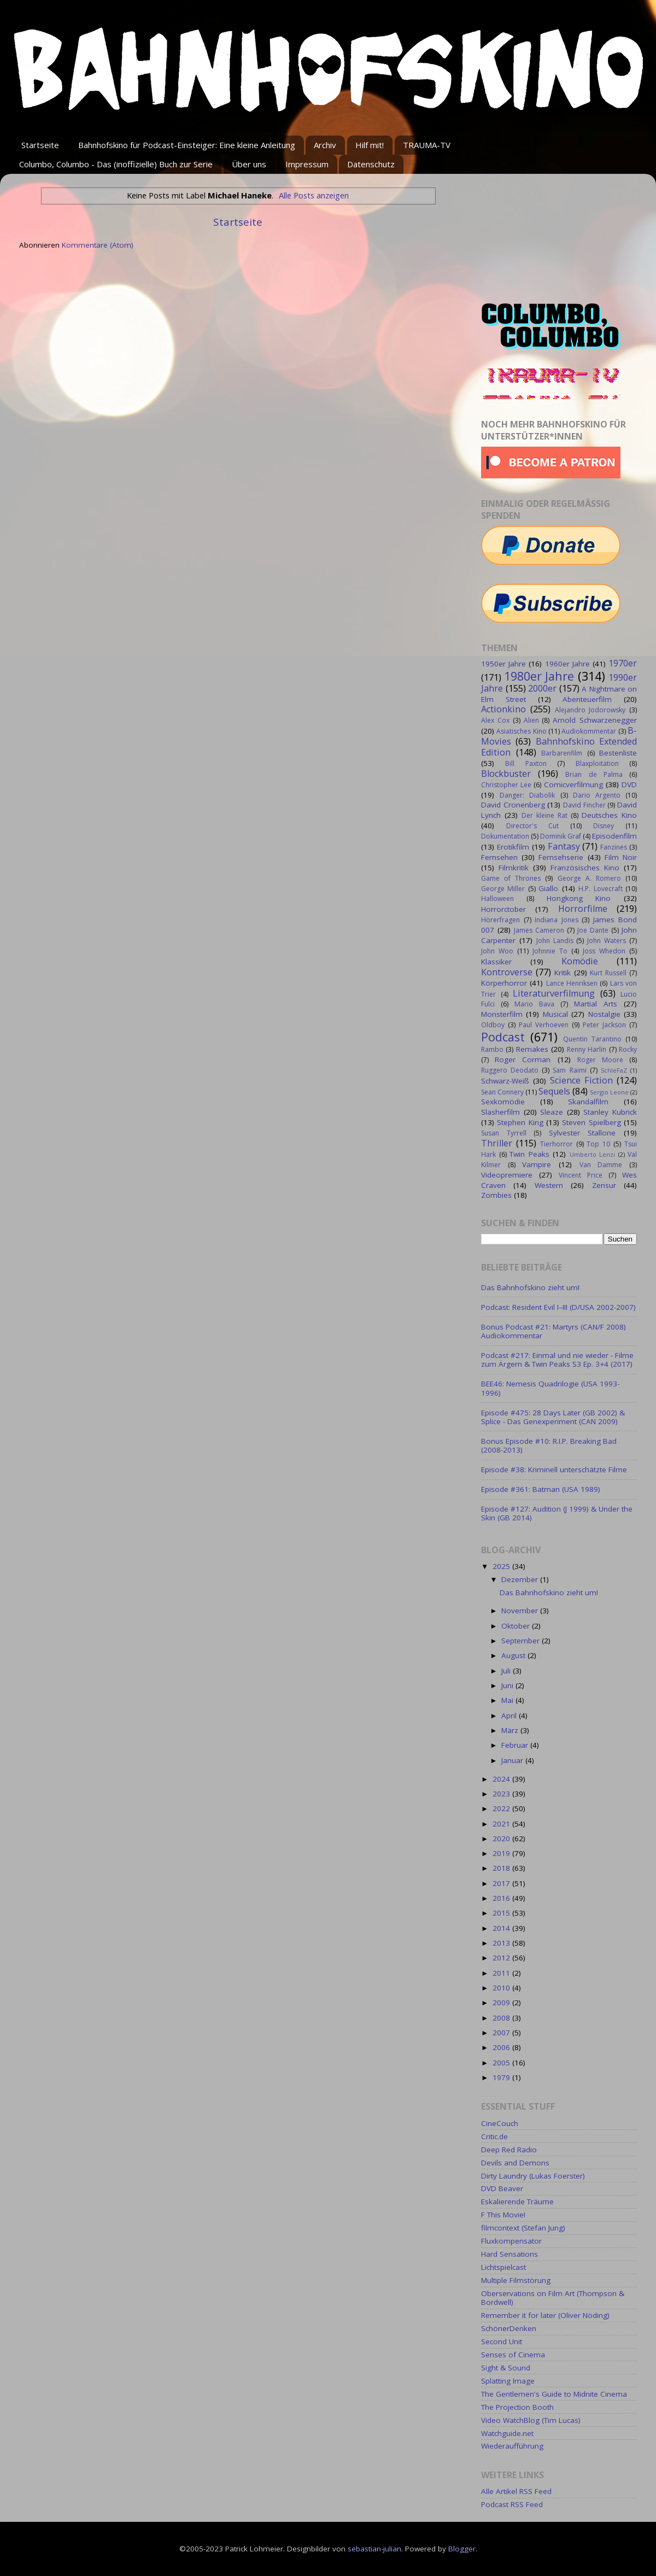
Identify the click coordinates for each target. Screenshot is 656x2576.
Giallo (548, 888)
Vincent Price (580, 1175)
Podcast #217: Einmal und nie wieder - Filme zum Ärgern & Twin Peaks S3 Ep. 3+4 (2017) (557, 1359)
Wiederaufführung (512, 2446)
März (510, 1730)
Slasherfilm (500, 1112)
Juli (507, 1671)
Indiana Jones (556, 919)
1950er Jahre (503, 664)
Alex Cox (495, 720)
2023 (502, 1794)
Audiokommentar (588, 731)
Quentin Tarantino (592, 1039)
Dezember (520, 1579)
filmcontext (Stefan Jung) (523, 2228)
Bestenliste (618, 753)
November (520, 1610)
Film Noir (621, 857)
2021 (502, 1824)
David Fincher (584, 805)
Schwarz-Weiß (505, 1081)
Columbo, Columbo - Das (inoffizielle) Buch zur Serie (116, 164)
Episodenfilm (614, 836)
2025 (502, 1566)
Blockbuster (506, 774)
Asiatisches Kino (521, 731)
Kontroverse (506, 972)
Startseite (40, 144)
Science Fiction (581, 1080)
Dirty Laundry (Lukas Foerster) (533, 2176)
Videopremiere (506, 1175)
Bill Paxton (525, 763)
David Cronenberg (513, 805)
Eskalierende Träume (517, 2201)
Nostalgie (604, 1014)
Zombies (496, 1195)
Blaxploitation (597, 763)
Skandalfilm (588, 1101)
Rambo (492, 1049)
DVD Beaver (502, 2188)
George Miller (503, 888)
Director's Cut (532, 825)
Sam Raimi (569, 1070)
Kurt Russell (608, 972)
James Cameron (539, 930)
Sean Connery (502, 1092)
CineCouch (499, 2123)
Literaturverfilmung (554, 993)
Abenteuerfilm (587, 699)
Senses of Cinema (513, 2355)
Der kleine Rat (544, 815)
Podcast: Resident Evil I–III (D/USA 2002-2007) (558, 1307)
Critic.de (494, 2136)
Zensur (604, 1185)
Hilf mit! (369, 144)
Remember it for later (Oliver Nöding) (545, 2315)
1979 (502, 2077)
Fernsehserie (560, 857)
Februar (515, 1745)
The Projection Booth (517, 2407)
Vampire (536, 1164)
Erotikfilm (513, 847)
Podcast (503, 1037)
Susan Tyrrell (503, 1133)
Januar (513, 1760)
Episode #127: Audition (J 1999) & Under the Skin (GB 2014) (556, 1513)
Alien (531, 720)
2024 (502, 1779)
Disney (603, 825)
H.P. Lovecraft (600, 888)
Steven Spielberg (591, 1122)
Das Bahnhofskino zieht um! (530, 1287)
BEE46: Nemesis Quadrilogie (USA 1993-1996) (550, 1388)
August (514, 1655)
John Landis (554, 940)
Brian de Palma (593, 774)
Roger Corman (522, 1059)
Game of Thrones (511, 878)
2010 (502, 1988)
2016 (502, 1898)
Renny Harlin (586, 1049)
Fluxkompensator (511, 2241)
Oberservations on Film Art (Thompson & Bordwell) (552, 2297)
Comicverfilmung (573, 784)
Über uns (249, 164)
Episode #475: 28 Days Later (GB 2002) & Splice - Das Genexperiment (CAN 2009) (553, 1417)
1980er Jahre (539, 676)
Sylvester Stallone (582, 1133)
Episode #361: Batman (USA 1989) (540, 1489)
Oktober (516, 1626)
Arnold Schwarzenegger (595, 720)
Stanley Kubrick (610, 1112)
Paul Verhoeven (544, 1024)
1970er (622, 663)
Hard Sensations (509, 2254)
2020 (502, 1838)
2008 (502, 2018)
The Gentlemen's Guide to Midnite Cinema (554, 2394)
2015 (502, 1913)
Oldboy (493, 1024)
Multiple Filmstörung (515, 2280)
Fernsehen (499, 857)
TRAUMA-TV (426, 144)
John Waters (606, 940)
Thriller (496, 1143)
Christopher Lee (506, 784)
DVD (629, 784)
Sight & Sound (505, 2368)
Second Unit (501, 2341)
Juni (508, 1685)
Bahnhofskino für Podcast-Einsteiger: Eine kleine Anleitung (186, 144)
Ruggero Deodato (509, 1070)
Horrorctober (503, 909)
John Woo (497, 951)
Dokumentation (505, 836)
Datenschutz (371, 164)
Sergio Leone (609, 1092)
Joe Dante (592, 930)
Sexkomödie (503, 1101)
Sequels (554, 1091)
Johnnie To (549, 951)
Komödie (579, 961)
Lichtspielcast (503, 2267)
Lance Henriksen (572, 983)
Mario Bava (534, 1004)
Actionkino (503, 709)
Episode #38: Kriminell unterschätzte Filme (554, 1469)
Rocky (628, 1049)
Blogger (462, 2549)
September (521, 1641)
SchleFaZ (614, 1070)
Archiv (325, 144)
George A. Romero (589, 878)
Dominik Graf (560, 836)
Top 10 (598, 1144)
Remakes (532, 1049)
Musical (555, 1014)
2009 (502, 2002)
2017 (502, 1883)
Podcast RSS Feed (512, 2504)
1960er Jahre (567, 664)
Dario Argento (596, 795)
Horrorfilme (582, 909)
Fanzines (613, 847)
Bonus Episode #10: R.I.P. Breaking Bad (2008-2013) (549, 1445)
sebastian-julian (374, 2549)
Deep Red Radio (509, 2150)
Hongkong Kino (579, 898)
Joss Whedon (604, 951)
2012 (502, 1958)
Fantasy (564, 846)
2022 (502, 1808)
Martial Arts (595, 1004)
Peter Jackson (604, 1024)
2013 (502, 1943)
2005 (502, 2063)
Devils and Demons (515, 2163)
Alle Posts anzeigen (314, 195)
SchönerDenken (508, 2328)
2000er (542, 688)
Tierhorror (556, 1144)
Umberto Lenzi (593, 1154)
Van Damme (601, 1164)
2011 (502, 1973)
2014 (502, 1928)
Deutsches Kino (609, 815)
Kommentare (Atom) (97, 245)
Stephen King (520, 1122)
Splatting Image (508, 2381)
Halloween (497, 898)
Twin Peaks (529, 1154)
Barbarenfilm (561, 753)
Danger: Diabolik (527, 795)
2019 (502, 1853)
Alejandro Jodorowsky (590, 710)
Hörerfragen (500, 919)
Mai (508, 1700)
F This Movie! (503, 2215)
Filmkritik (514, 868)
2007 (502, 2033)
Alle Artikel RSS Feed (516, 2491)
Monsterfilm (502, 1014)
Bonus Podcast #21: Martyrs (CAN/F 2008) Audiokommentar (553, 1331)
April (510, 1715)
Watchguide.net (507, 2433)
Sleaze (551, 1112)
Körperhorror (504, 983)
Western (549, 1185)
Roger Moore (600, 1059)
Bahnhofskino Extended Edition (559, 746)
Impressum (307, 164)
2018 (502, 1868)
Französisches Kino (584, 868)
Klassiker (496, 962)
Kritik (562, 972)
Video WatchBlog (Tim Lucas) (531, 2420)
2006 (502, 2047)
